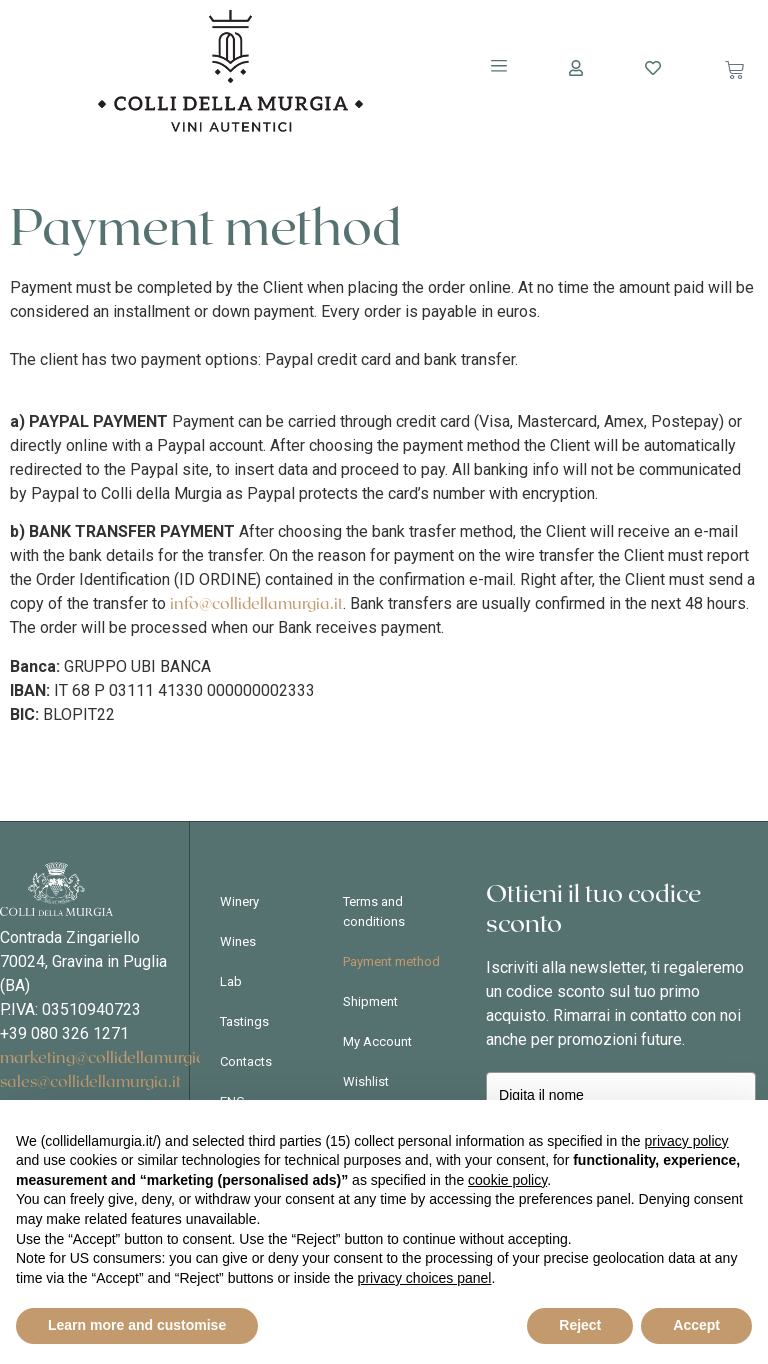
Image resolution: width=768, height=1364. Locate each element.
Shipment (370, 1001)
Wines (238, 941)
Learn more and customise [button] (137, 1325)
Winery (239, 901)
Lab (231, 981)
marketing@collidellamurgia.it (109, 1058)
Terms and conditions (374, 911)
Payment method (391, 961)
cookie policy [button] (507, 1180)
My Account (377, 1041)
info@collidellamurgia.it (256, 604)
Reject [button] (580, 1325)
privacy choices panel (425, 1278)
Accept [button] (696, 1325)
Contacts (246, 1061)
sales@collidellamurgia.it (90, 1082)
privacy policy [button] (687, 1141)
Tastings (244, 1021)
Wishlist (366, 1081)
